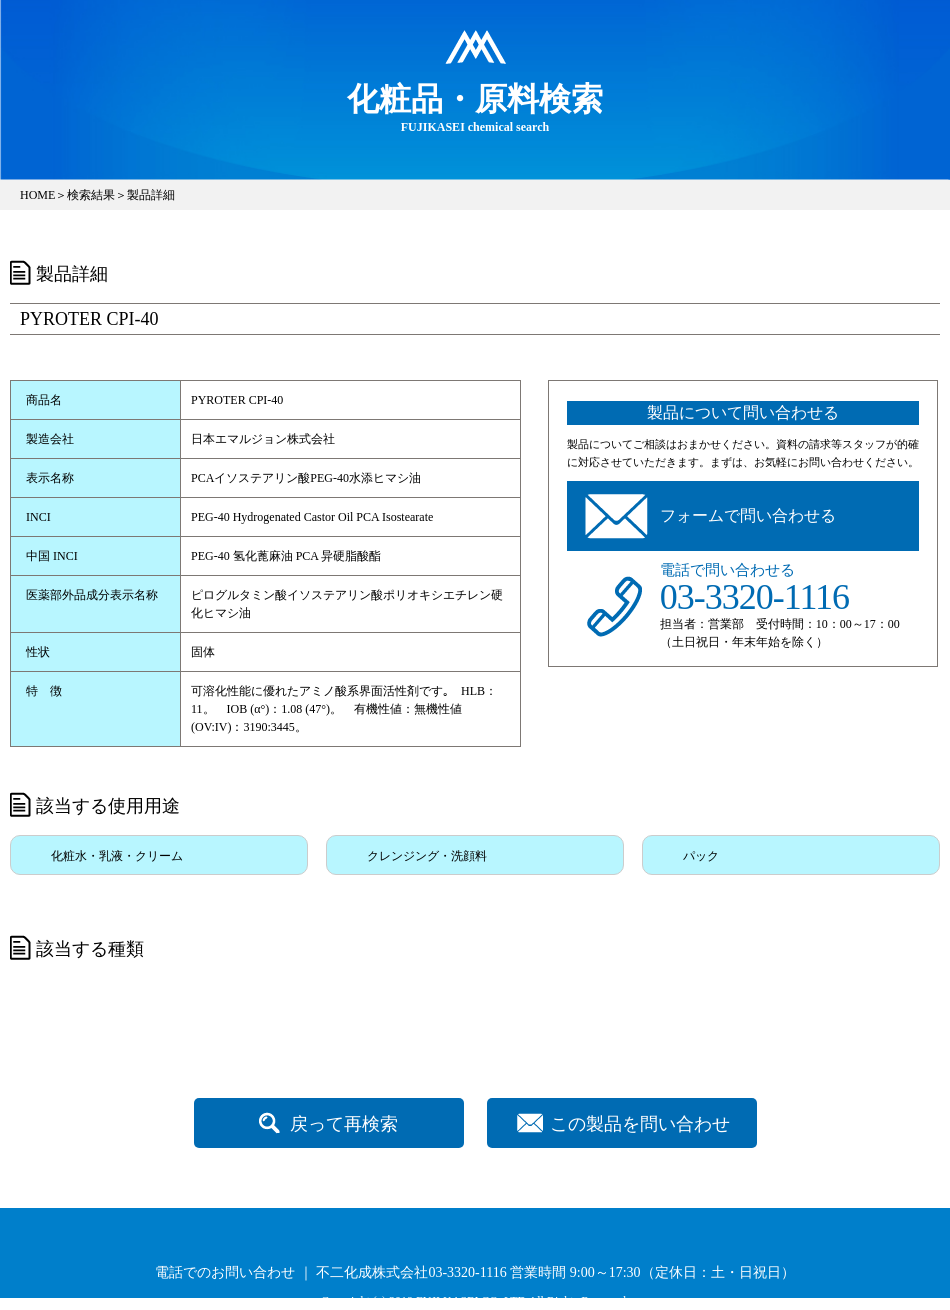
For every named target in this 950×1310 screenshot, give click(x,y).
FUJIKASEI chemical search (475, 107)
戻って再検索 (344, 1124)
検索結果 (91, 195)
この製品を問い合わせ (640, 1124)
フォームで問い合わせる (748, 515)
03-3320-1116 (754, 597)
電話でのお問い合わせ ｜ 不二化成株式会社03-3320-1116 (330, 1272)
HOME (37, 195)
